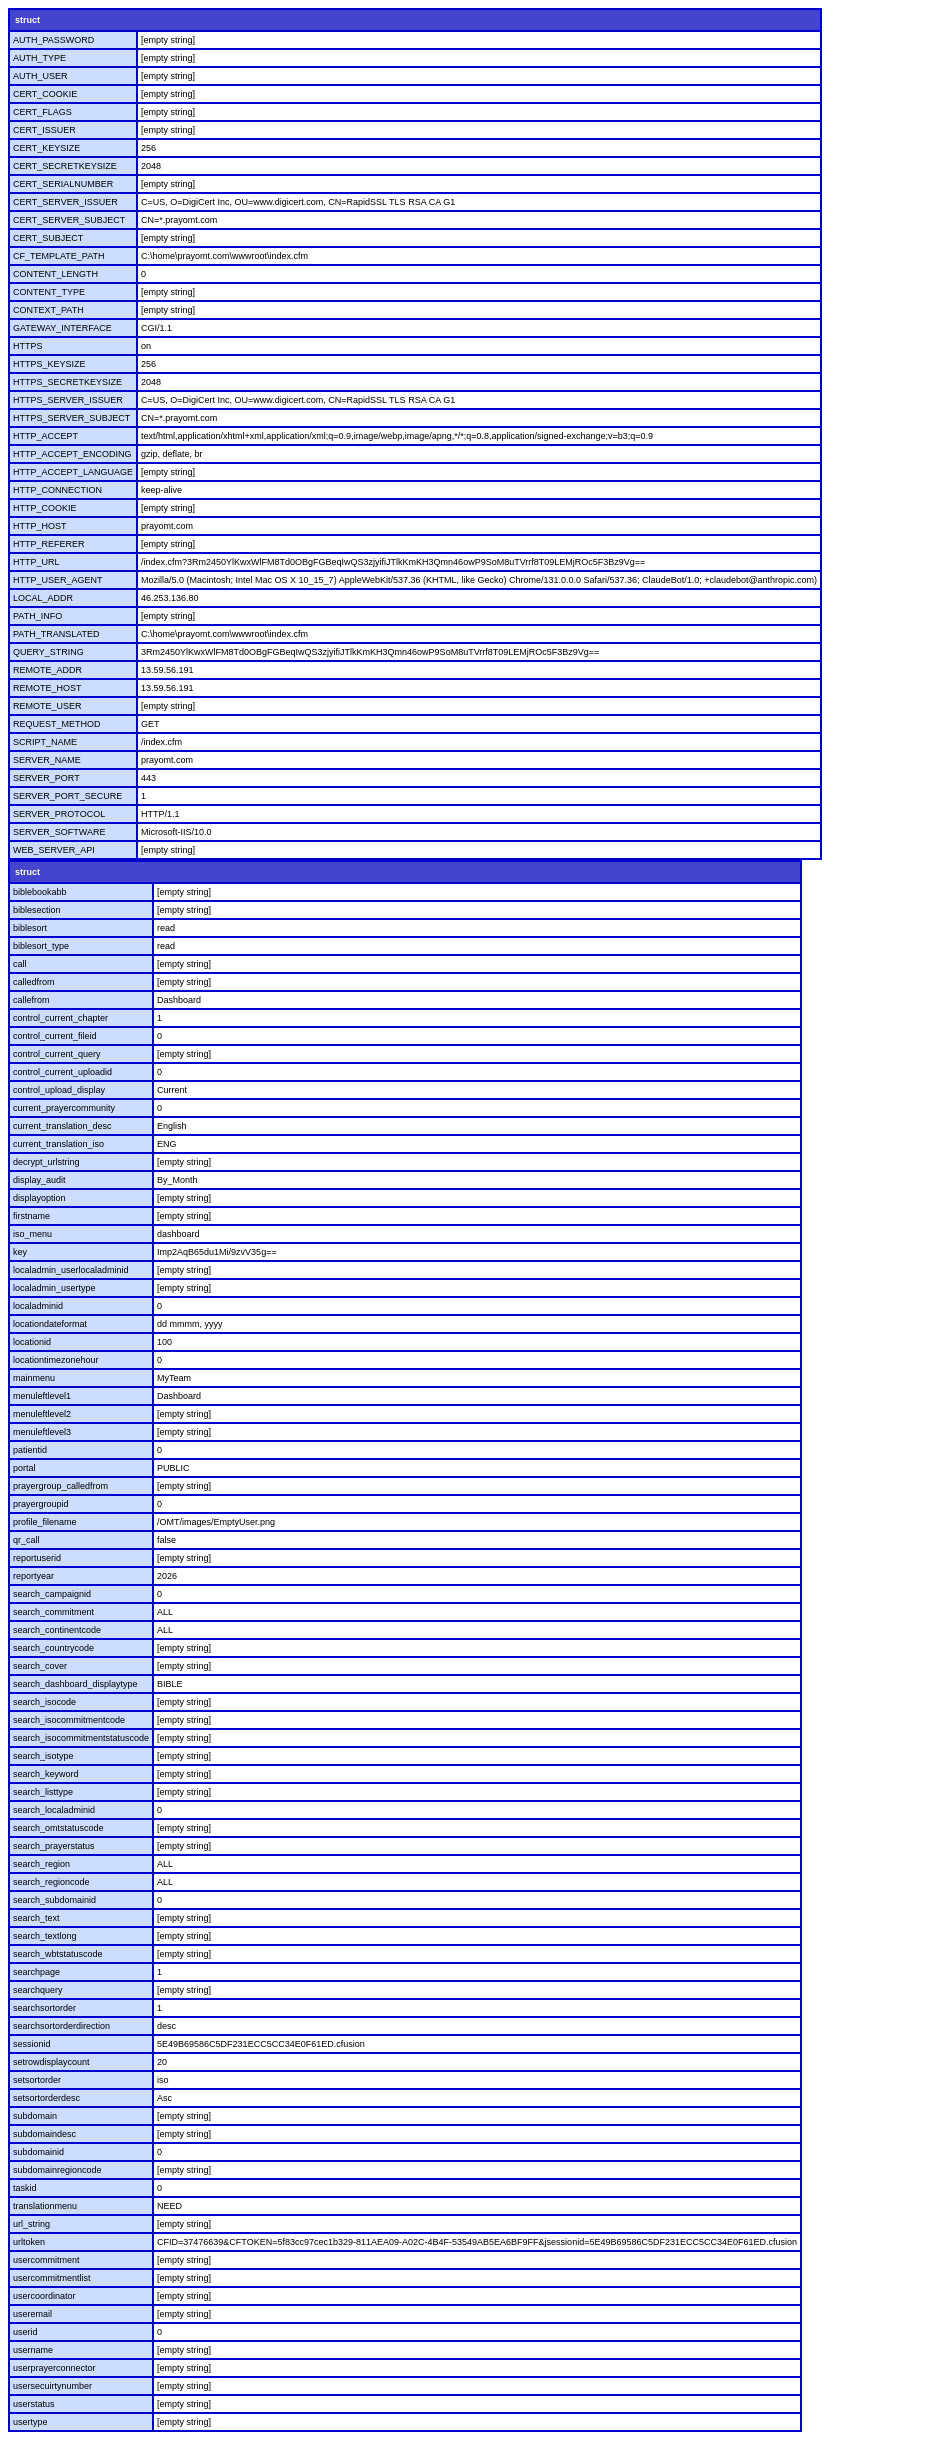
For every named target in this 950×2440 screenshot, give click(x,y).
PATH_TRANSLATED (56, 634)
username (33, 2350)
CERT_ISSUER (44, 130)
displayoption (39, 1198)
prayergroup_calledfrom (60, 1486)
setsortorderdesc (46, 2098)
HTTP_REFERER (49, 544)
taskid (25, 2188)
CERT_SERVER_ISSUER (65, 202)
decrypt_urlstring (46, 1162)
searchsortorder (44, 2008)
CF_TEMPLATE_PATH (59, 256)
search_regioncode (51, 1882)
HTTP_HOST (40, 526)
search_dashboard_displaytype (75, 1684)
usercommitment (46, 2260)
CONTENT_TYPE (49, 292)
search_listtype (43, 1792)
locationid (32, 1342)
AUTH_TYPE (39, 58)
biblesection (37, 910)
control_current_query (57, 1054)
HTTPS (28, 346)
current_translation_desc (62, 1126)
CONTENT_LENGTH (55, 274)
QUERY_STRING (48, 652)
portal (24, 1468)
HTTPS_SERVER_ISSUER (68, 400)
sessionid (32, 2044)
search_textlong (45, 1936)
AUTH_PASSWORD (53, 40)
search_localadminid (54, 1810)
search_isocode (44, 1702)
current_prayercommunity (64, 1108)
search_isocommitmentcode (69, 1720)
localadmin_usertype (54, 1288)
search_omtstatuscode (58, 1828)
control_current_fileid (55, 1036)
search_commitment (53, 1612)
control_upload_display (59, 1090)
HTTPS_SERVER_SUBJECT (71, 418)
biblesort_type (41, 946)
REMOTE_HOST (47, 688)
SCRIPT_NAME (45, 742)
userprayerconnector (54, 2368)
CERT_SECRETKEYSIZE (65, 166)
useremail (32, 2314)
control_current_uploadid (62, 1072)
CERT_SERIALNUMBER (63, 184)
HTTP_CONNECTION (57, 490)
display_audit (39, 1180)
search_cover (40, 1666)
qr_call (26, 1540)
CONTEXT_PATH (48, 310)
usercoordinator (44, 2296)
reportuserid (37, 1558)
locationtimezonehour (56, 1360)
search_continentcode (57, 1630)
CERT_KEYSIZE (46, 148)
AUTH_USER (40, 76)
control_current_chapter (60, 1018)
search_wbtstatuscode (58, 1954)
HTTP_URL (36, 562)
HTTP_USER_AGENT (58, 580)
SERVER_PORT (46, 778)
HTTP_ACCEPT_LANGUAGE (73, 472)
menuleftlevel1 (42, 1396)
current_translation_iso (58, 1144)
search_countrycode (53, 1648)
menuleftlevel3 (42, 1432)
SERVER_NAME (47, 760)
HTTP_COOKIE (45, 508)
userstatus (34, 2404)
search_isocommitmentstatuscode (81, 1738)
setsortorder (37, 2080)
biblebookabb (40, 892)
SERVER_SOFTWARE (59, 832)
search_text (36, 1918)
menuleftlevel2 (42, 1414)
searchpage (36, 1972)
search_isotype (43, 1756)
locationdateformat (50, 1324)
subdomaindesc (44, 2134)
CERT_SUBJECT (48, 238)
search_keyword (46, 1774)
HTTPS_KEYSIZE (49, 364)
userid (25, 2332)
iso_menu (32, 1234)
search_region (41, 1864)
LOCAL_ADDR (43, 598)
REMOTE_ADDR (47, 670)
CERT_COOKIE (45, 94)
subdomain (35, 2116)
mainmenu (34, 1378)
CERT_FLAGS (42, 112)
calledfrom (34, 982)
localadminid (38, 1306)
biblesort (30, 928)
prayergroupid (41, 1504)
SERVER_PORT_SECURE (67, 796)
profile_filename (45, 1522)
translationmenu (45, 2206)
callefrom (31, 1000)
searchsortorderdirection (61, 2026)
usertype (30, 2422)
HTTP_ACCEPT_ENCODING (72, 454)
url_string (31, 2224)
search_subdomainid (54, 1900)
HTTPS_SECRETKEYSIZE (67, 382)
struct (27, 20)
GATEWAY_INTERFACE (62, 328)
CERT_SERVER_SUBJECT (69, 220)
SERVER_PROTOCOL (59, 814)
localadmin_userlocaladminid (71, 1270)
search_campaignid (52, 1594)
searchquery (38, 1990)
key (20, 1252)
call (20, 964)
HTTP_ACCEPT (45, 436)
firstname (31, 1216)
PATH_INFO (37, 616)
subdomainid (38, 2152)
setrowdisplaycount (51, 2062)
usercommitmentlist (52, 2278)
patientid (30, 1450)
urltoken (29, 2242)
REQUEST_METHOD (57, 724)
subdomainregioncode (57, 2170)
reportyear (33, 1576)
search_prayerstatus (54, 1846)
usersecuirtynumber (52, 2386)
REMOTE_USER (47, 706)
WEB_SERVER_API (54, 850)
